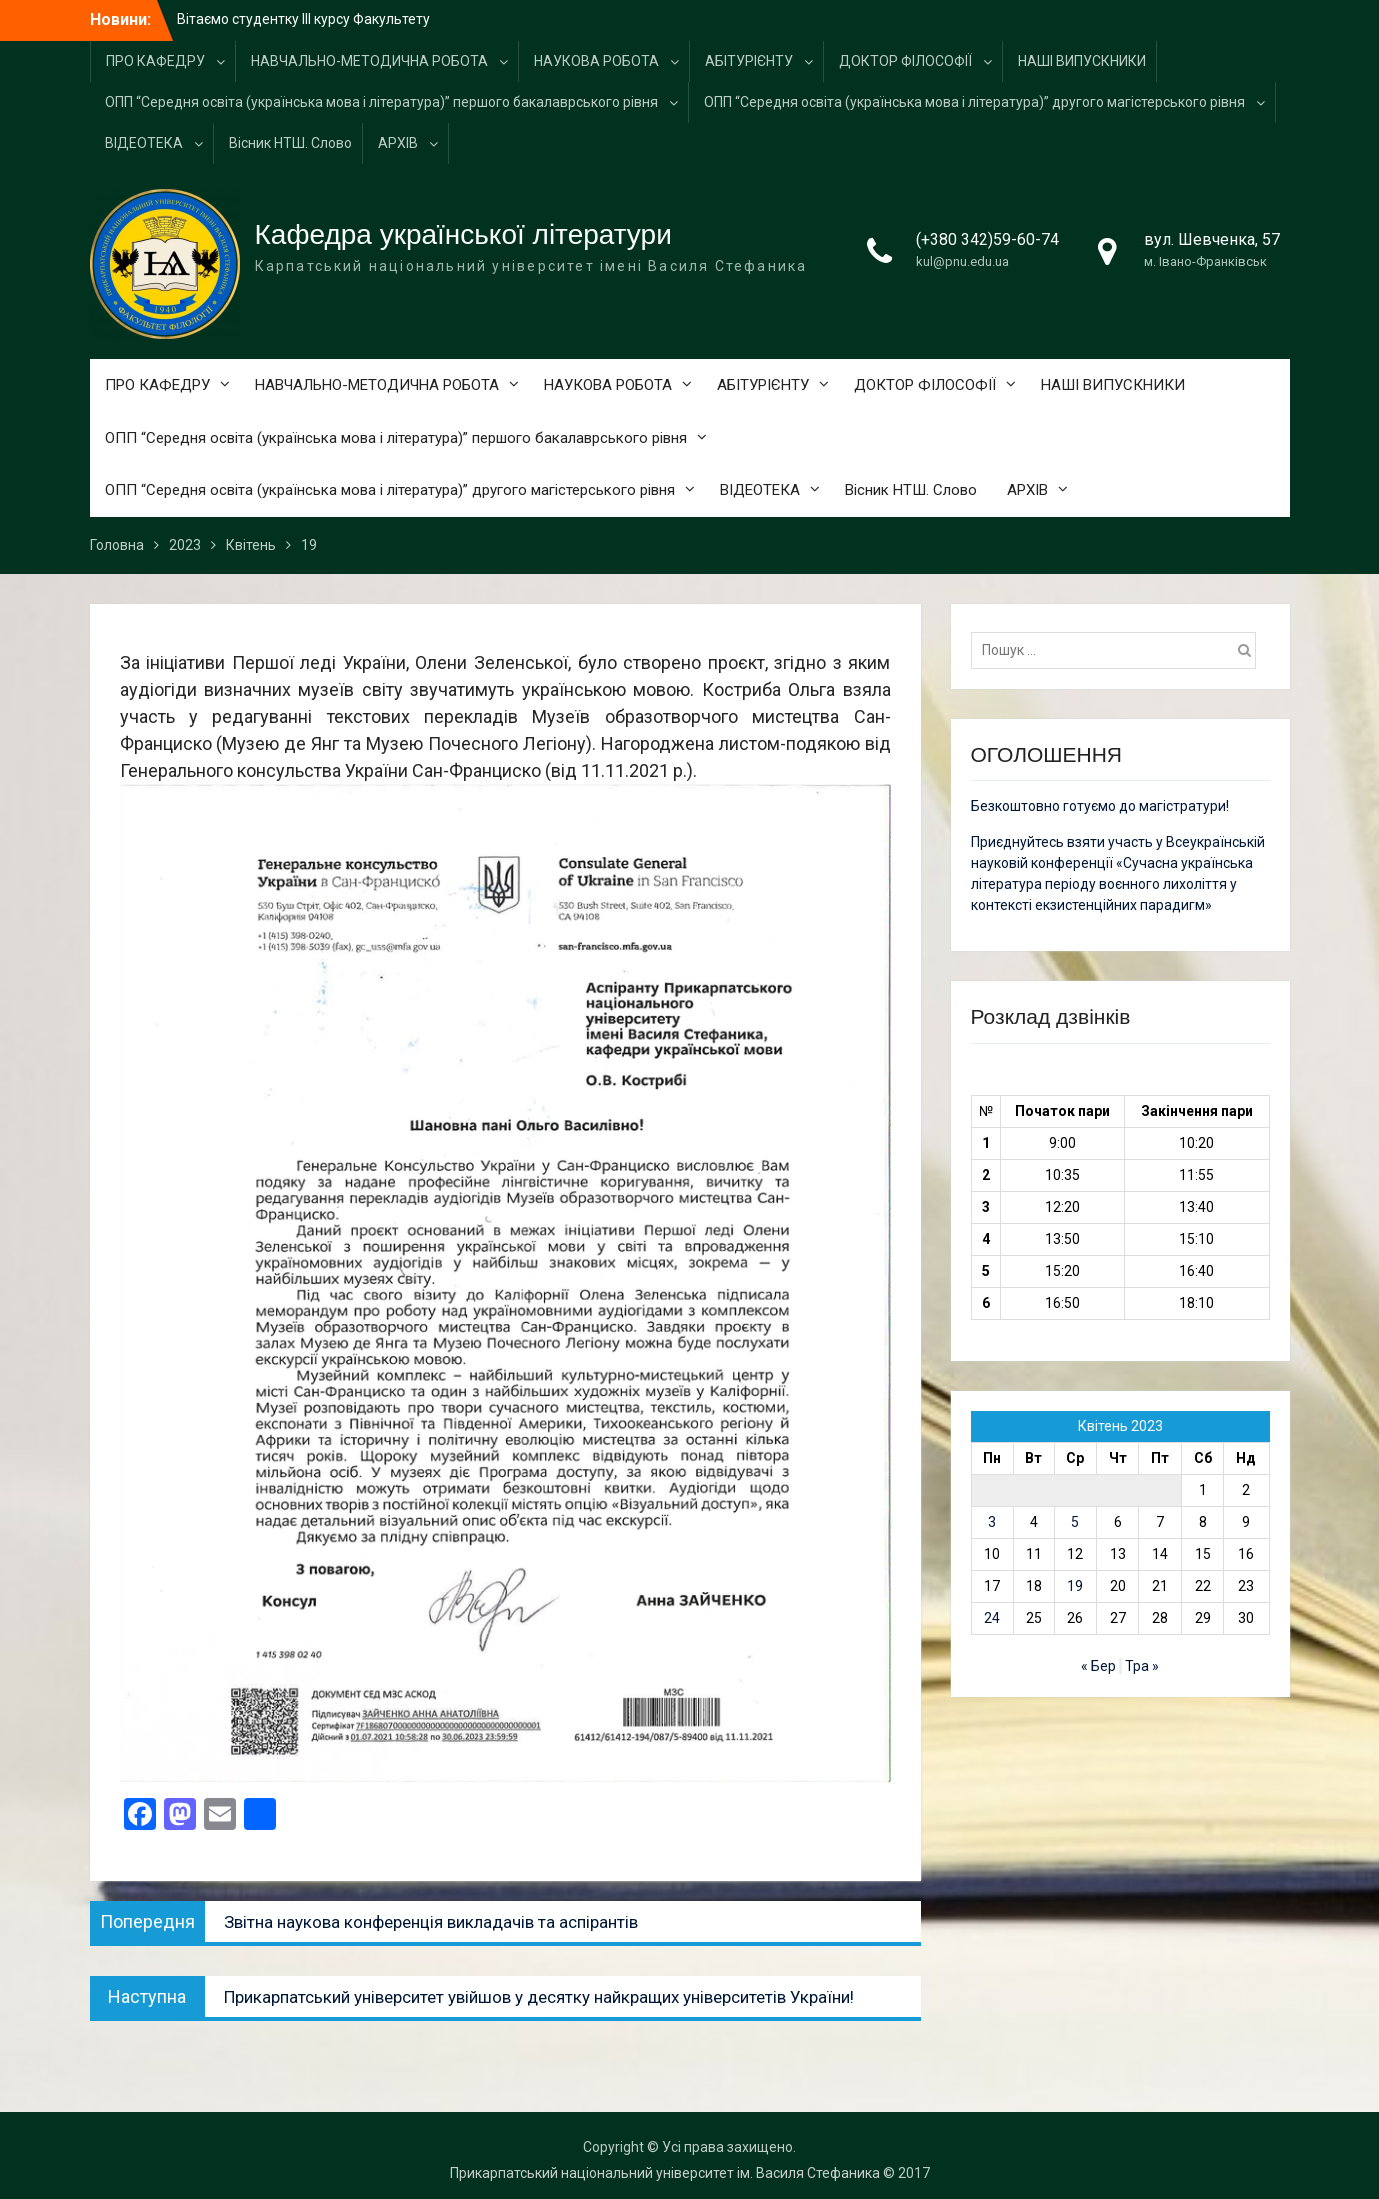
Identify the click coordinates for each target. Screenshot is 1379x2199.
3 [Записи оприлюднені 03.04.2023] (992, 1522)
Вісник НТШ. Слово (290, 143)
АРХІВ (398, 143)
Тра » (1142, 1666)
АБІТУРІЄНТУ (749, 61)
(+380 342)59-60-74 (987, 239)
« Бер (1098, 1666)
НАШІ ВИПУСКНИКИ (1082, 61)
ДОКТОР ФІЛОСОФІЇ (905, 61)
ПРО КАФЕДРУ (155, 61)
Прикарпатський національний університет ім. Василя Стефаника (665, 2173)
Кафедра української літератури (463, 234)
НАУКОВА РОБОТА (596, 61)
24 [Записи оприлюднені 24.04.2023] (992, 1618)
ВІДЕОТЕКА (144, 143)
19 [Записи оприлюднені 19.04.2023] (1075, 1586)
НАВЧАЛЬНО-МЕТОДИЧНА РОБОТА (369, 61)
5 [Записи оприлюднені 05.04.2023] (1075, 1522)
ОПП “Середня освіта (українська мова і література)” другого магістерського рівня (974, 102)
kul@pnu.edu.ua (962, 261)
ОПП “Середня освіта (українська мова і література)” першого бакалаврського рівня (381, 102)
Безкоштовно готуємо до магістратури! (1100, 806)
